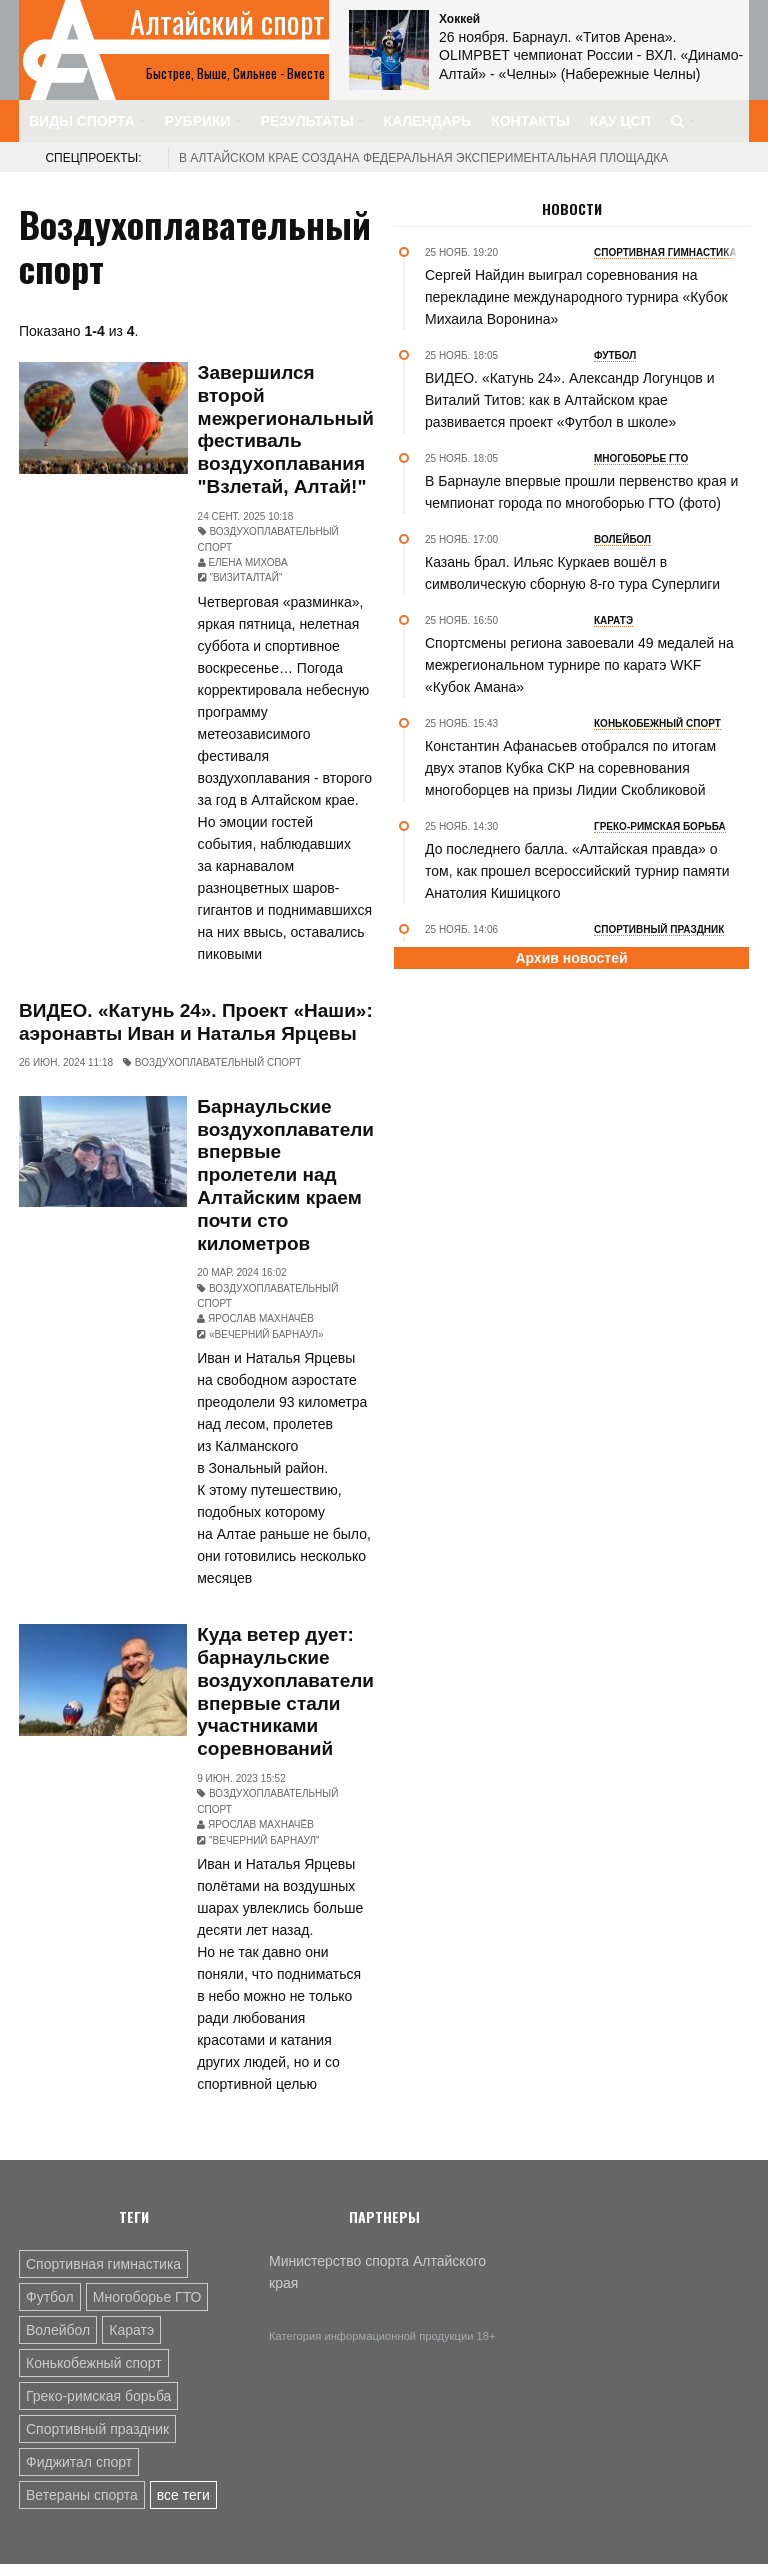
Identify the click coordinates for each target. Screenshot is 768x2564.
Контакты (530, 121)
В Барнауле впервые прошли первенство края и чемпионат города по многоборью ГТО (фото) (581, 492)
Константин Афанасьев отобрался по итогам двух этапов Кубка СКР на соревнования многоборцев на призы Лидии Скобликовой (570, 768)
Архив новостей (571, 958)
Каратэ (131, 2330)
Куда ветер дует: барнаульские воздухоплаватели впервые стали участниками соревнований (285, 1691)
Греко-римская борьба (98, 2396)
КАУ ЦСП (620, 121)
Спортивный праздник (97, 2429)
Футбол (50, 2297)
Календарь (428, 121)
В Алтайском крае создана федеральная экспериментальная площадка (423, 158)
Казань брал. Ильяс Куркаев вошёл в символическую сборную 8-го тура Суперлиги (572, 573)
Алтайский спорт (227, 22)
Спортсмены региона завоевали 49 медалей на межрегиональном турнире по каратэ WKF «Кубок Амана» (579, 665)
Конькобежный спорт (94, 2363)
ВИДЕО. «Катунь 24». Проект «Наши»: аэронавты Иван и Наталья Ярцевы (196, 1022)
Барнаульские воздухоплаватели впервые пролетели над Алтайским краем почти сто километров (285, 1175)
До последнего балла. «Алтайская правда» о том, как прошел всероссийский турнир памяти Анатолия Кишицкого (577, 871)
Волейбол (58, 2330)
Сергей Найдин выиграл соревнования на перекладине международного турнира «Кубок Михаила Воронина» (576, 297)
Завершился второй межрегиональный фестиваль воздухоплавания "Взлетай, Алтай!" (286, 429)
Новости (572, 209)
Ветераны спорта (82, 2495)
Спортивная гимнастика (103, 2264)
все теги (183, 2495)
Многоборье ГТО (147, 2297)
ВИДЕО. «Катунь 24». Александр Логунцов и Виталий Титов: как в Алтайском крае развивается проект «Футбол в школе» (569, 400)
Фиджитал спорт (79, 2462)
